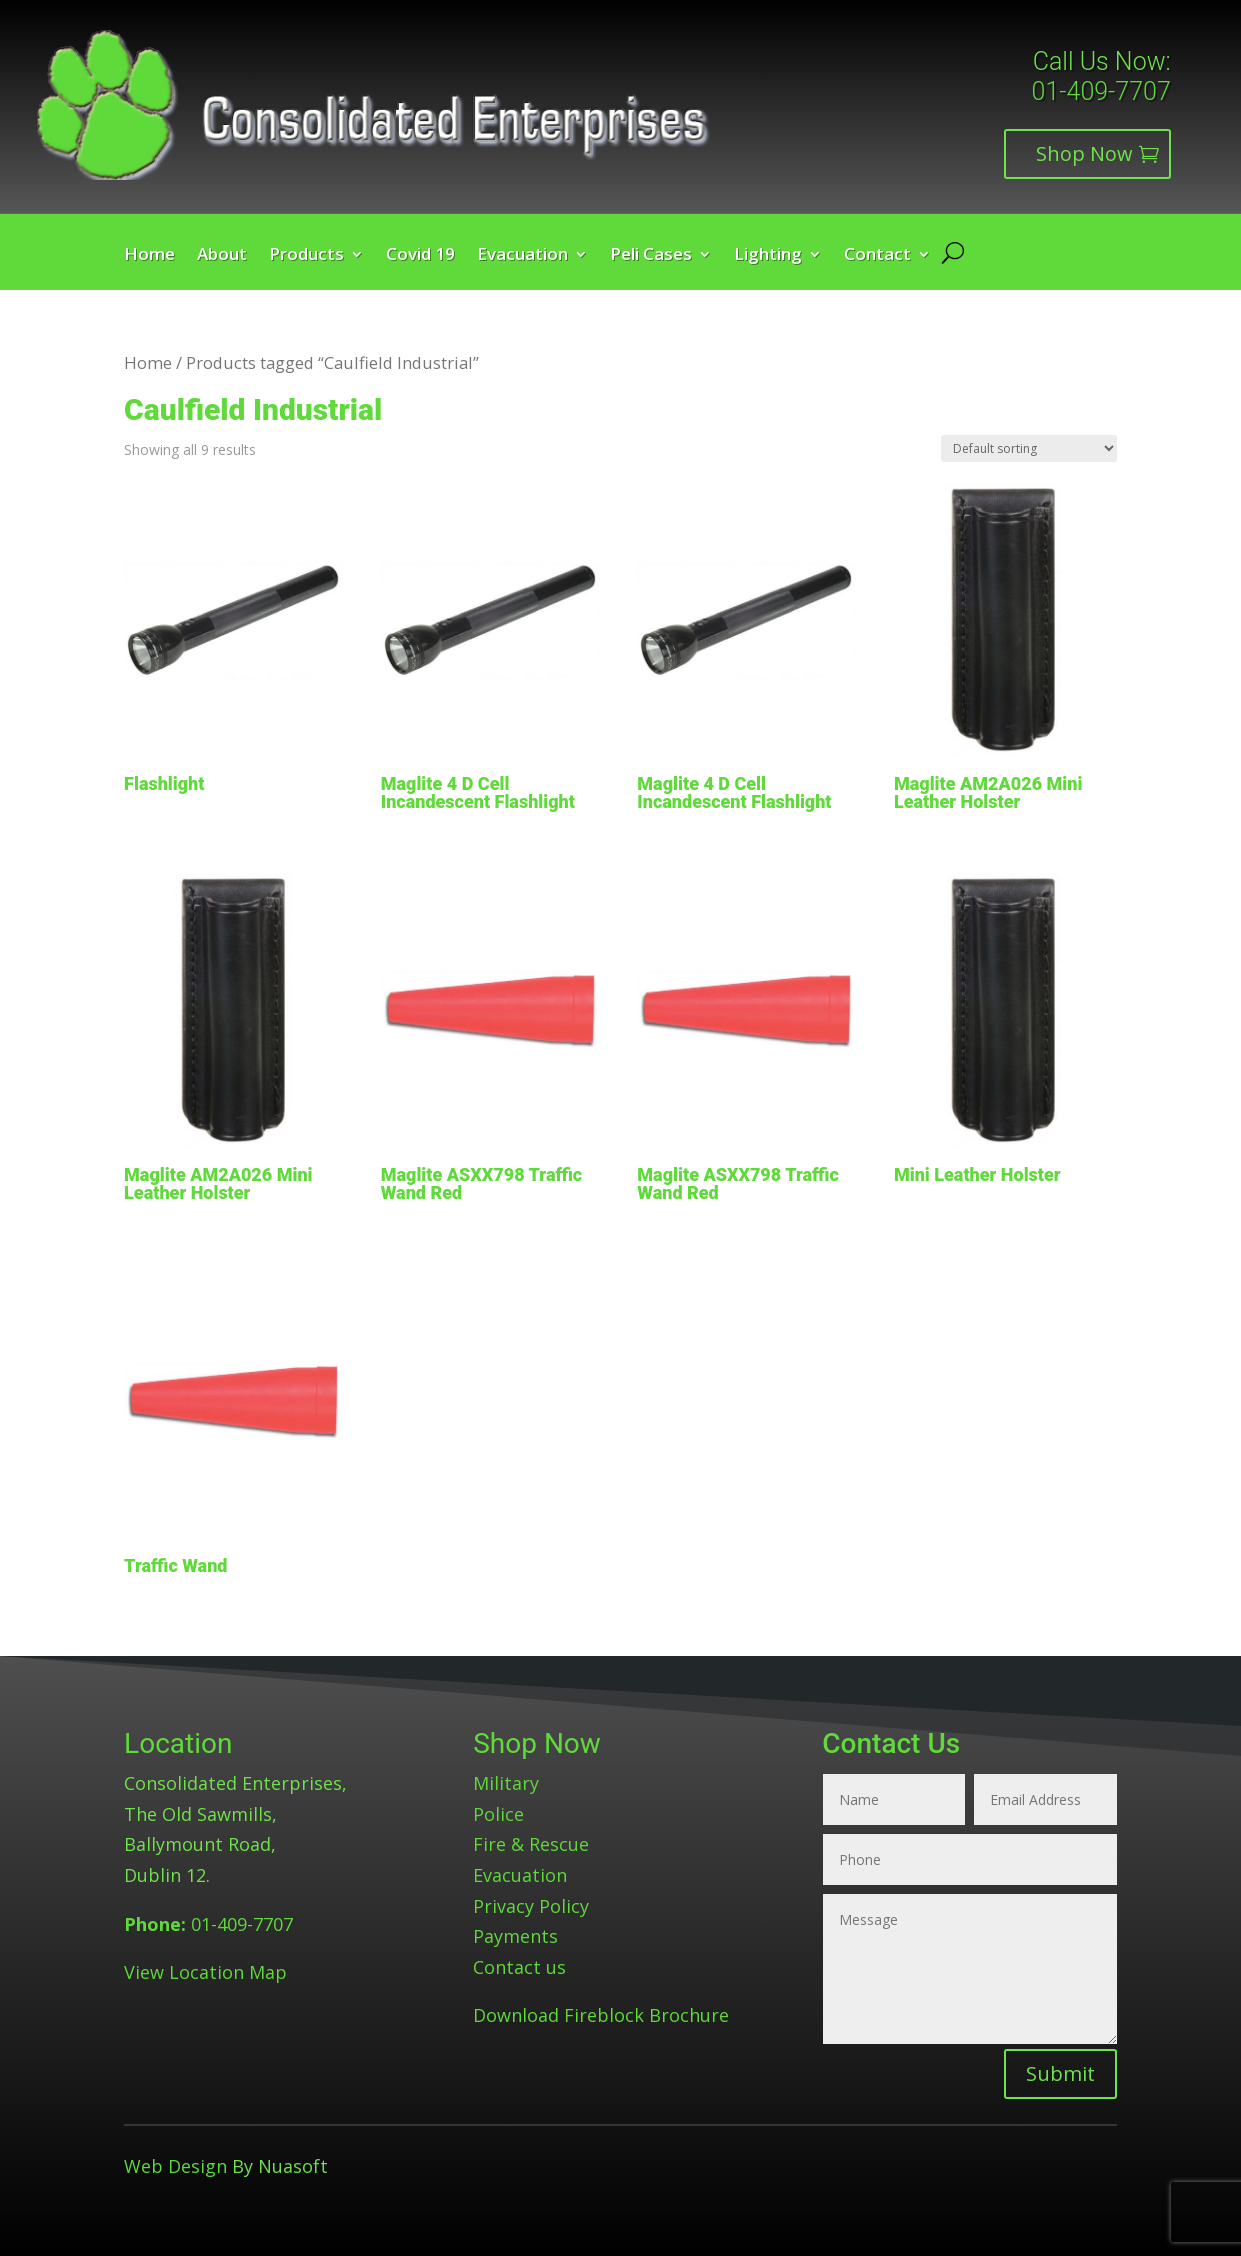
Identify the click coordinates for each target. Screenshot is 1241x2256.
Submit (1060, 2073)
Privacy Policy (531, 1906)
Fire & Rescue (531, 1844)
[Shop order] (1029, 448)
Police (498, 1814)
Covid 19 (420, 256)
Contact (877, 256)
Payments (515, 1936)
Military (506, 1783)
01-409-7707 (1101, 91)
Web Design (175, 2166)
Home (149, 256)
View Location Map (205, 1972)
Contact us (519, 1967)
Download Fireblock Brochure (601, 2015)
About (222, 256)
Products (306, 256)
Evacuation (522, 256)
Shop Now (1084, 153)
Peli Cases (651, 256)
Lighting (768, 256)
